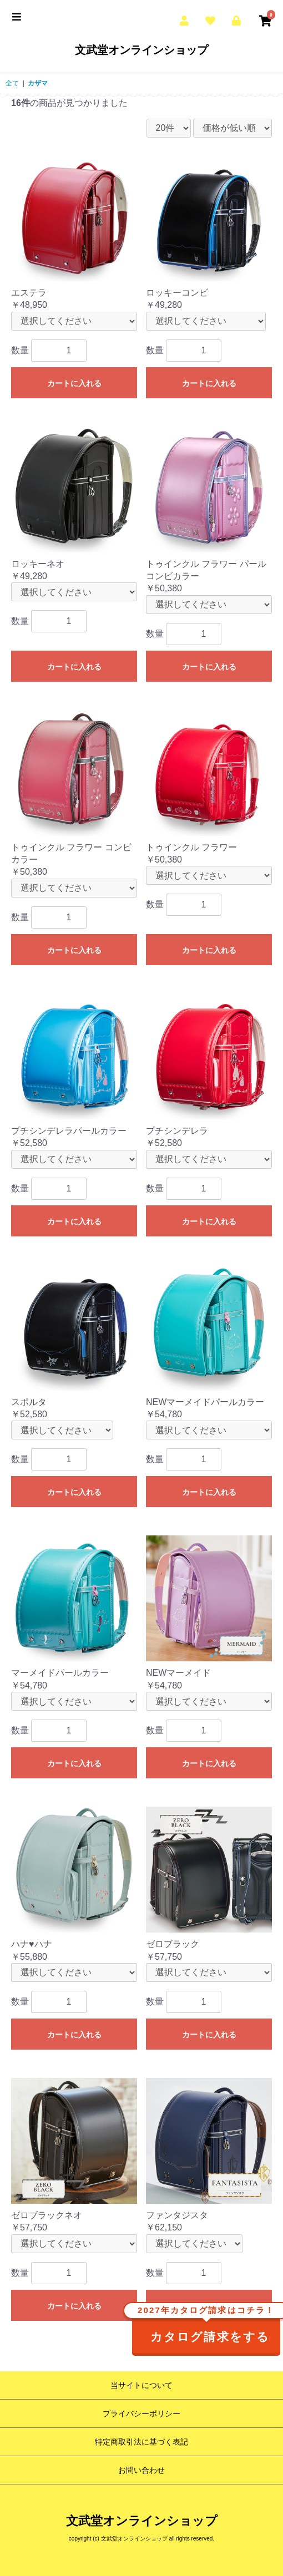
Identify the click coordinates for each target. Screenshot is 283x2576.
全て (12, 83)
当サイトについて (141, 2385)
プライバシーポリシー (141, 2413)
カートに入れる (74, 383)
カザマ (38, 83)
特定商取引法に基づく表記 (141, 2441)
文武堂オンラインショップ (141, 50)
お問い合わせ (141, 2470)
